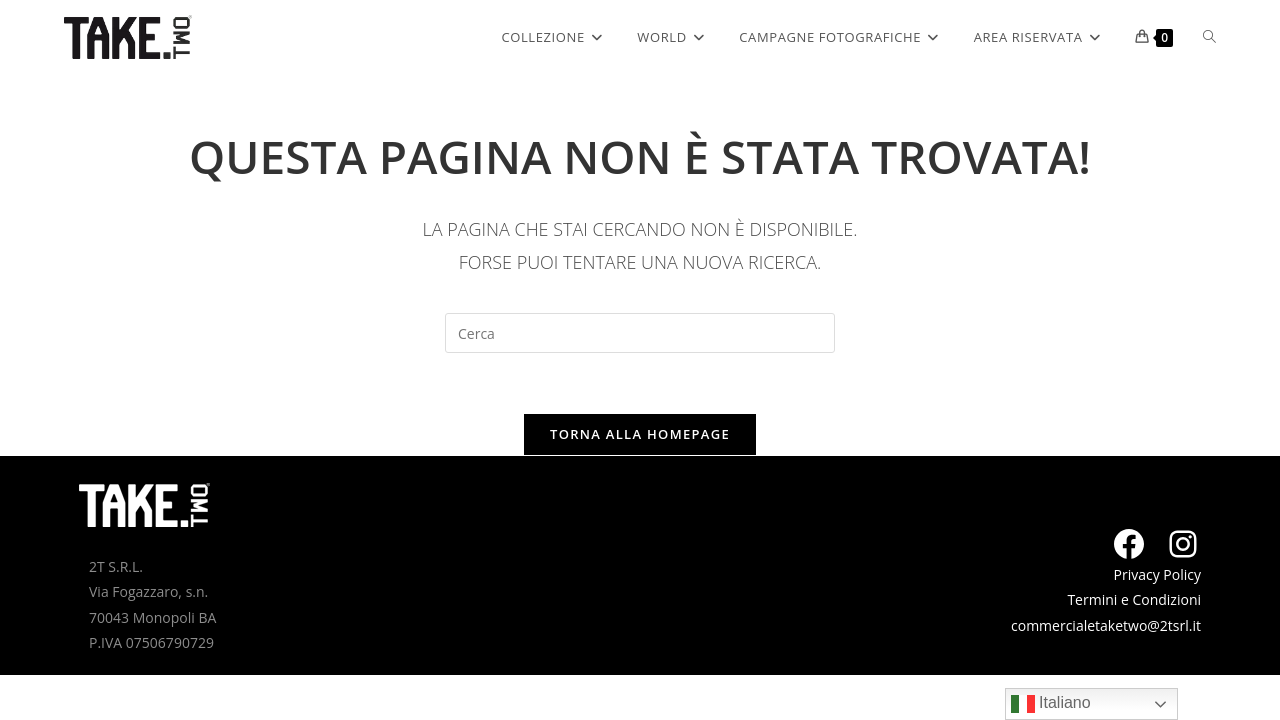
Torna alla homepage (640, 434)
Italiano (1051, 704)
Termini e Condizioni (1134, 599)
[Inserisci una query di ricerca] (640, 333)
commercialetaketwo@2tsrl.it (1106, 625)
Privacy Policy (1157, 574)
